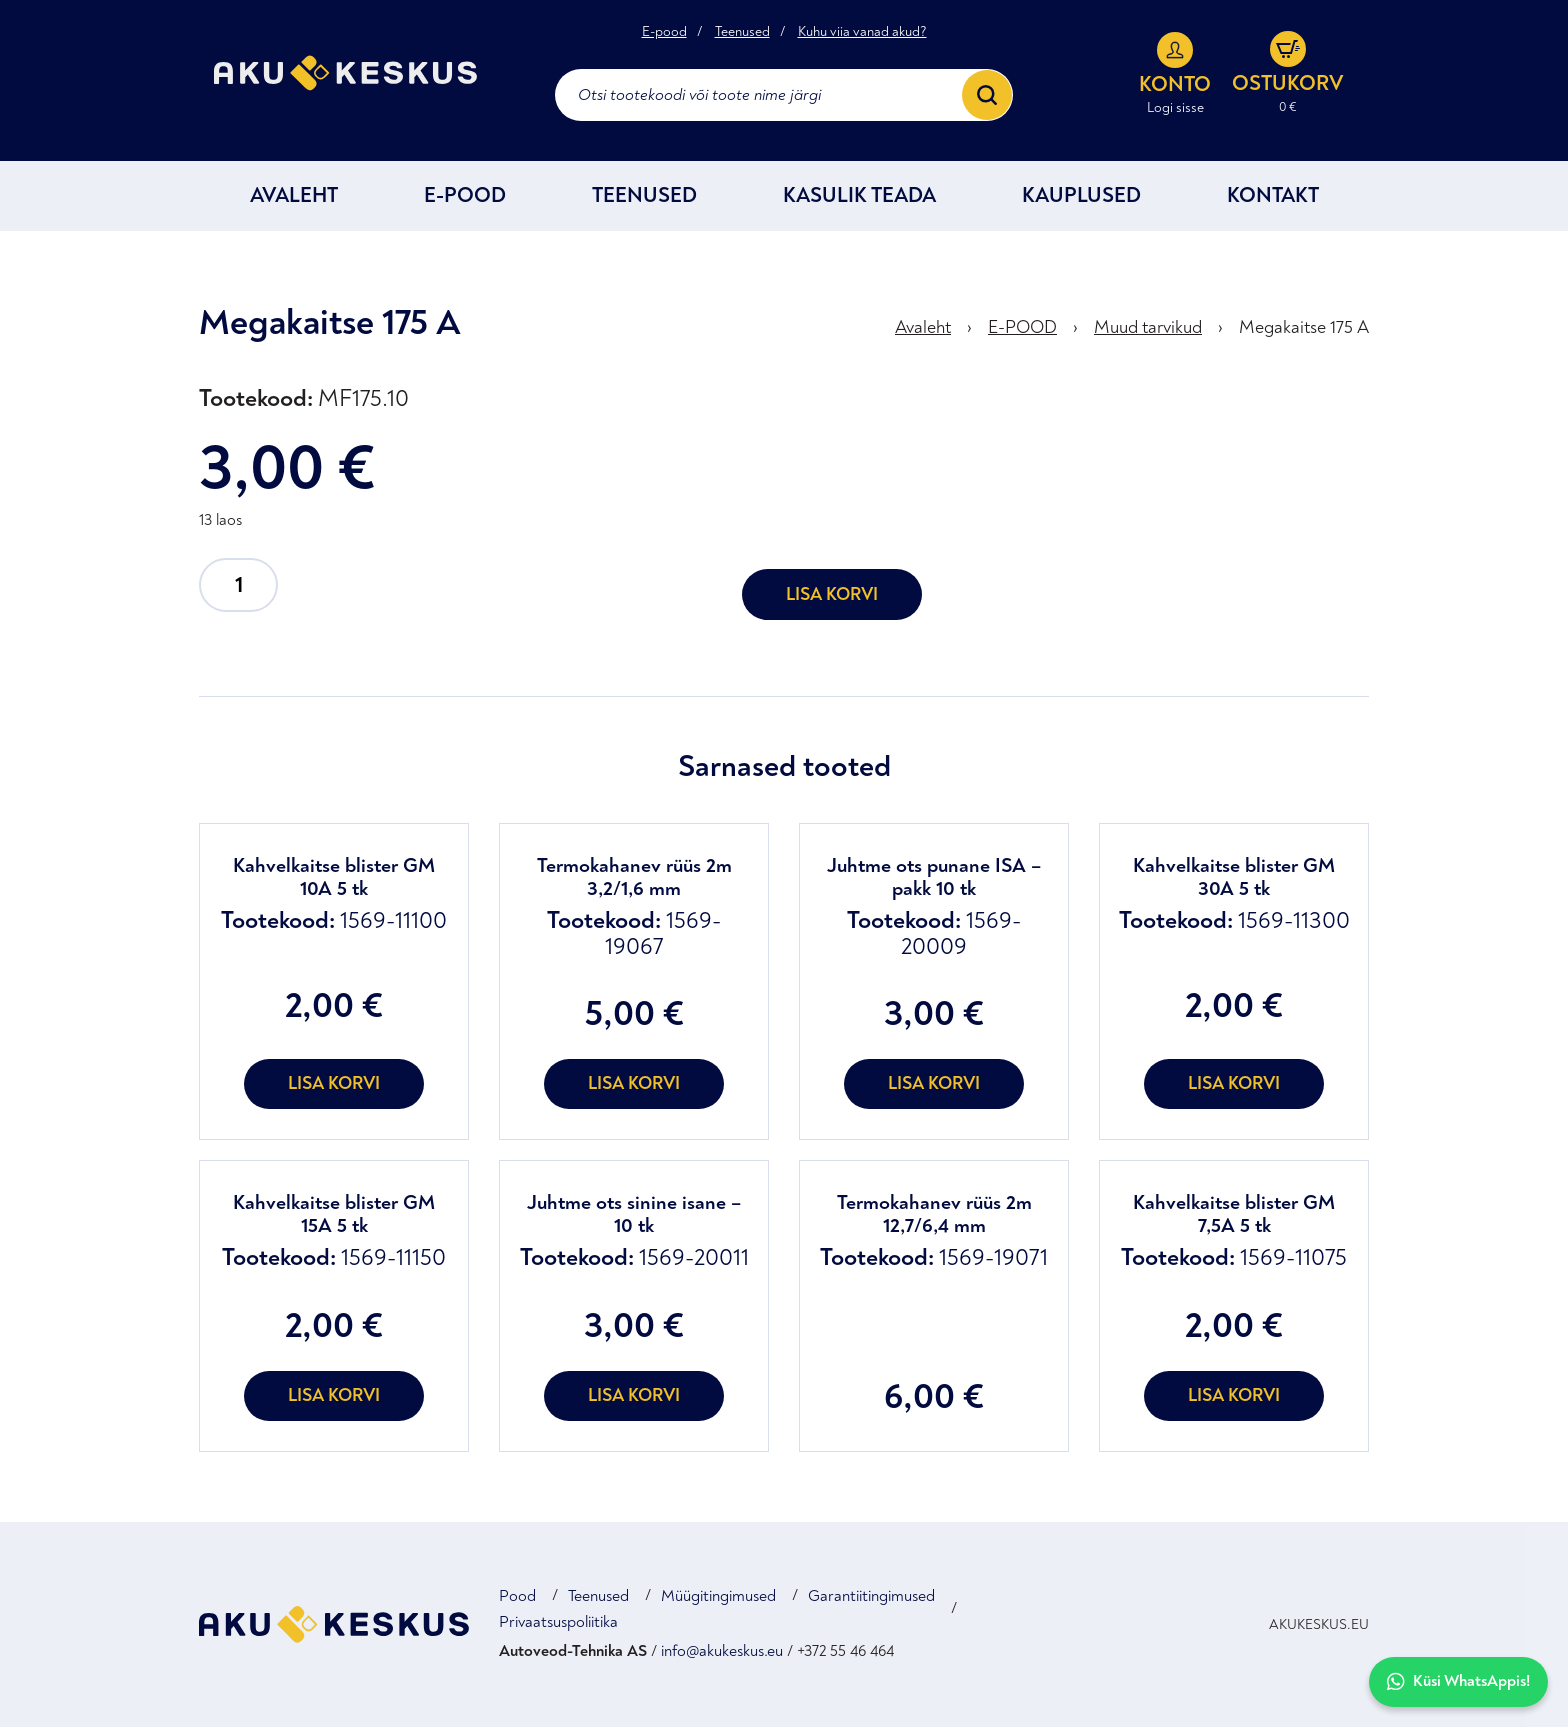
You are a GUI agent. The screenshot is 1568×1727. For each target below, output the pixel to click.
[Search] (987, 95)
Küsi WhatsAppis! (1458, 1681)
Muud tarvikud (1148, 327)
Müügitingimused (718, 1596)
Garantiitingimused (871, 1596)
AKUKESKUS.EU (1319, 1624)
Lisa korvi (832, 594)
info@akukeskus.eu (722, 1651)
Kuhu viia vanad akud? (862, 32)
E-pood (664, 32)
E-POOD (465, 195)
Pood (517, 1596)
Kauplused (1081, 195)
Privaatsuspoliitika (558, 1622)
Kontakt (1273, 195)
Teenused (742, 32)
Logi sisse (1175, 108)
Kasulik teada (859, 195)
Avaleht (294, 195)
